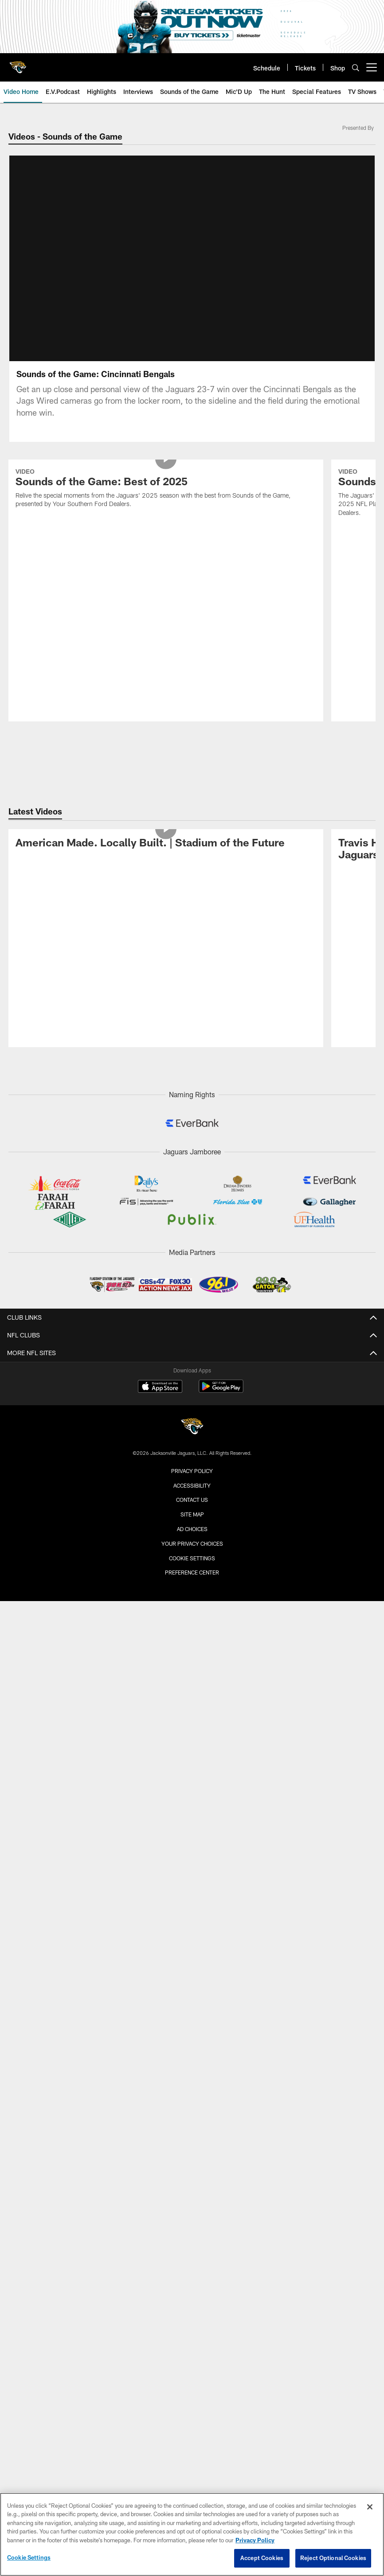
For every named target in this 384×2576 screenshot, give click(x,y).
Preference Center (192, 1572)
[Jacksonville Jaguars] (192, 1427)
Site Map (192, 1514)
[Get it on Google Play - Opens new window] (221, 1391)
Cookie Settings (192, 1558)
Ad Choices (192, 1529)
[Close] (370, 2507)
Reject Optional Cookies (333, 2557)
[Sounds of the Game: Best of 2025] (165, 489)
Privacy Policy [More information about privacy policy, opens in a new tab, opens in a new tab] (254, 2540)
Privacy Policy (192, 1471)
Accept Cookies (261, 2557)
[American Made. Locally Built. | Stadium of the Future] (165, 844)
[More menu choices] (371, 67)
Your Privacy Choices (192, 1543)
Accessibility (192, 1485)
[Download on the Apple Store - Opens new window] (160, 1387)
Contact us (192, 1499)
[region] (192, 2534)
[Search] (355, 68)
